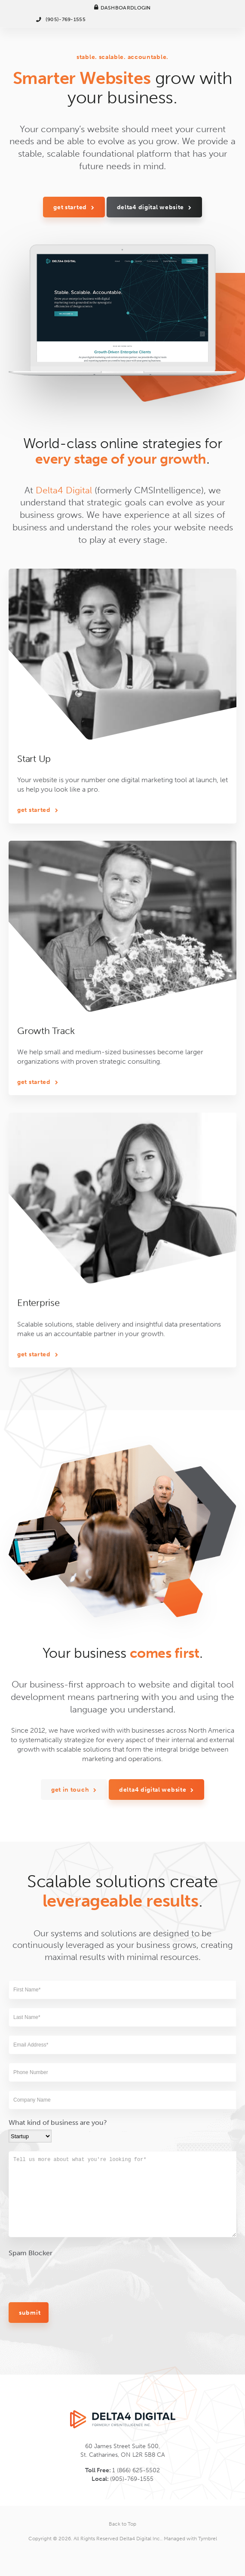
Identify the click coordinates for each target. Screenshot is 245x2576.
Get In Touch (70, 1916)
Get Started (70, 207)
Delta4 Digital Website (150, 207)
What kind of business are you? (58, 2292)
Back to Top (122, 2524)
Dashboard (118, 8)
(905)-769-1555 (66, 19)
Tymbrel (207, 2539)
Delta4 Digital (64, 543)
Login (142, 8)
